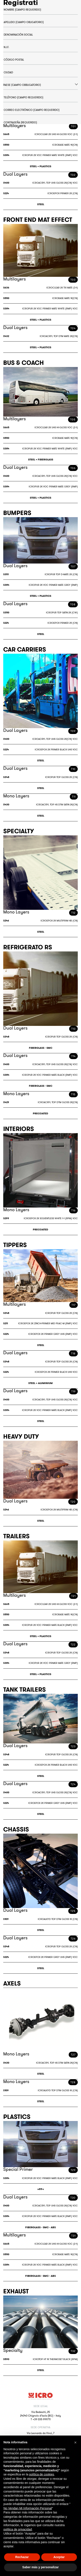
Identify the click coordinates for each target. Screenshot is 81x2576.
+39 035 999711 (42, 2419)
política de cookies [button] (41, 2474)
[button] (75, 2442)
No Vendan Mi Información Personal (27, 2508)
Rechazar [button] (22, 2557)
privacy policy (48, 263)
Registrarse (18, 284)
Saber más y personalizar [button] (40, 2567)
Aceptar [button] (59, 2557)
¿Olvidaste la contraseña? (20, 55)
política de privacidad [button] (17, 2529)
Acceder (18, 73)
